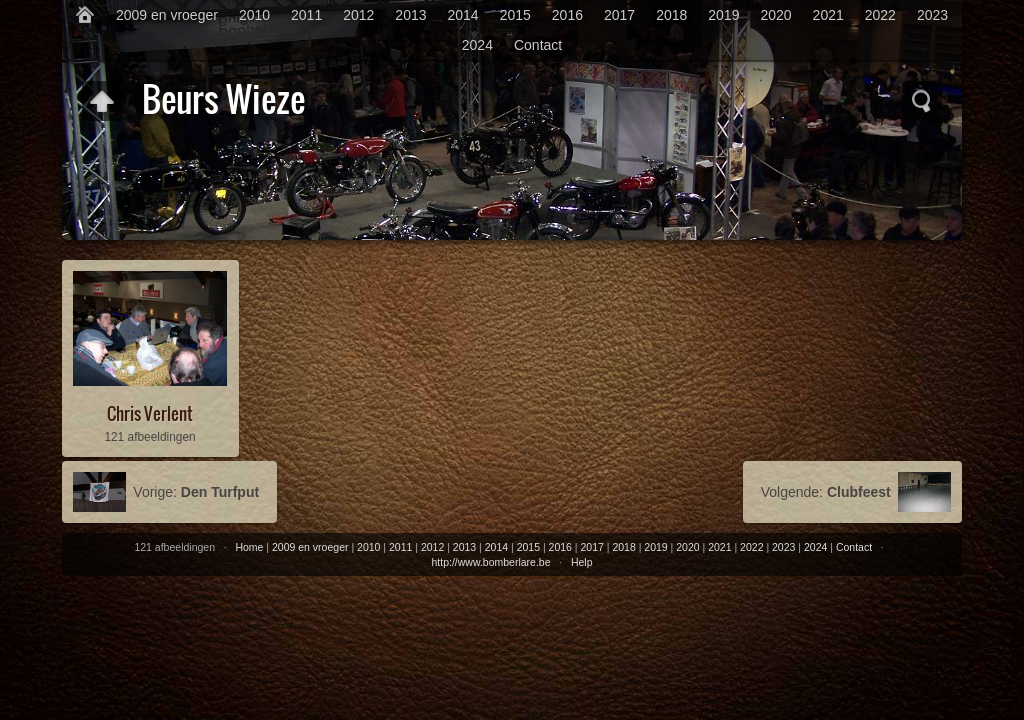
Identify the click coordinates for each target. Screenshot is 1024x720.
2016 (567, 15)
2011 (306, 15)
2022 (880, 15)
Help (582, 562)
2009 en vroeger (167, 15)
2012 (358, 15)
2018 (671, 15)
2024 (477, 45)
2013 (410, 15)
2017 (619, 15)
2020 (775, 15)
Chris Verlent (150, 413)
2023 (932, 15)
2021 (828, 15)
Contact (538, 45)
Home (249, 547)
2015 (515, 15)
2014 (463, 15)
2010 (254, 15)
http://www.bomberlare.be (490, 562)
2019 (723, 15)
